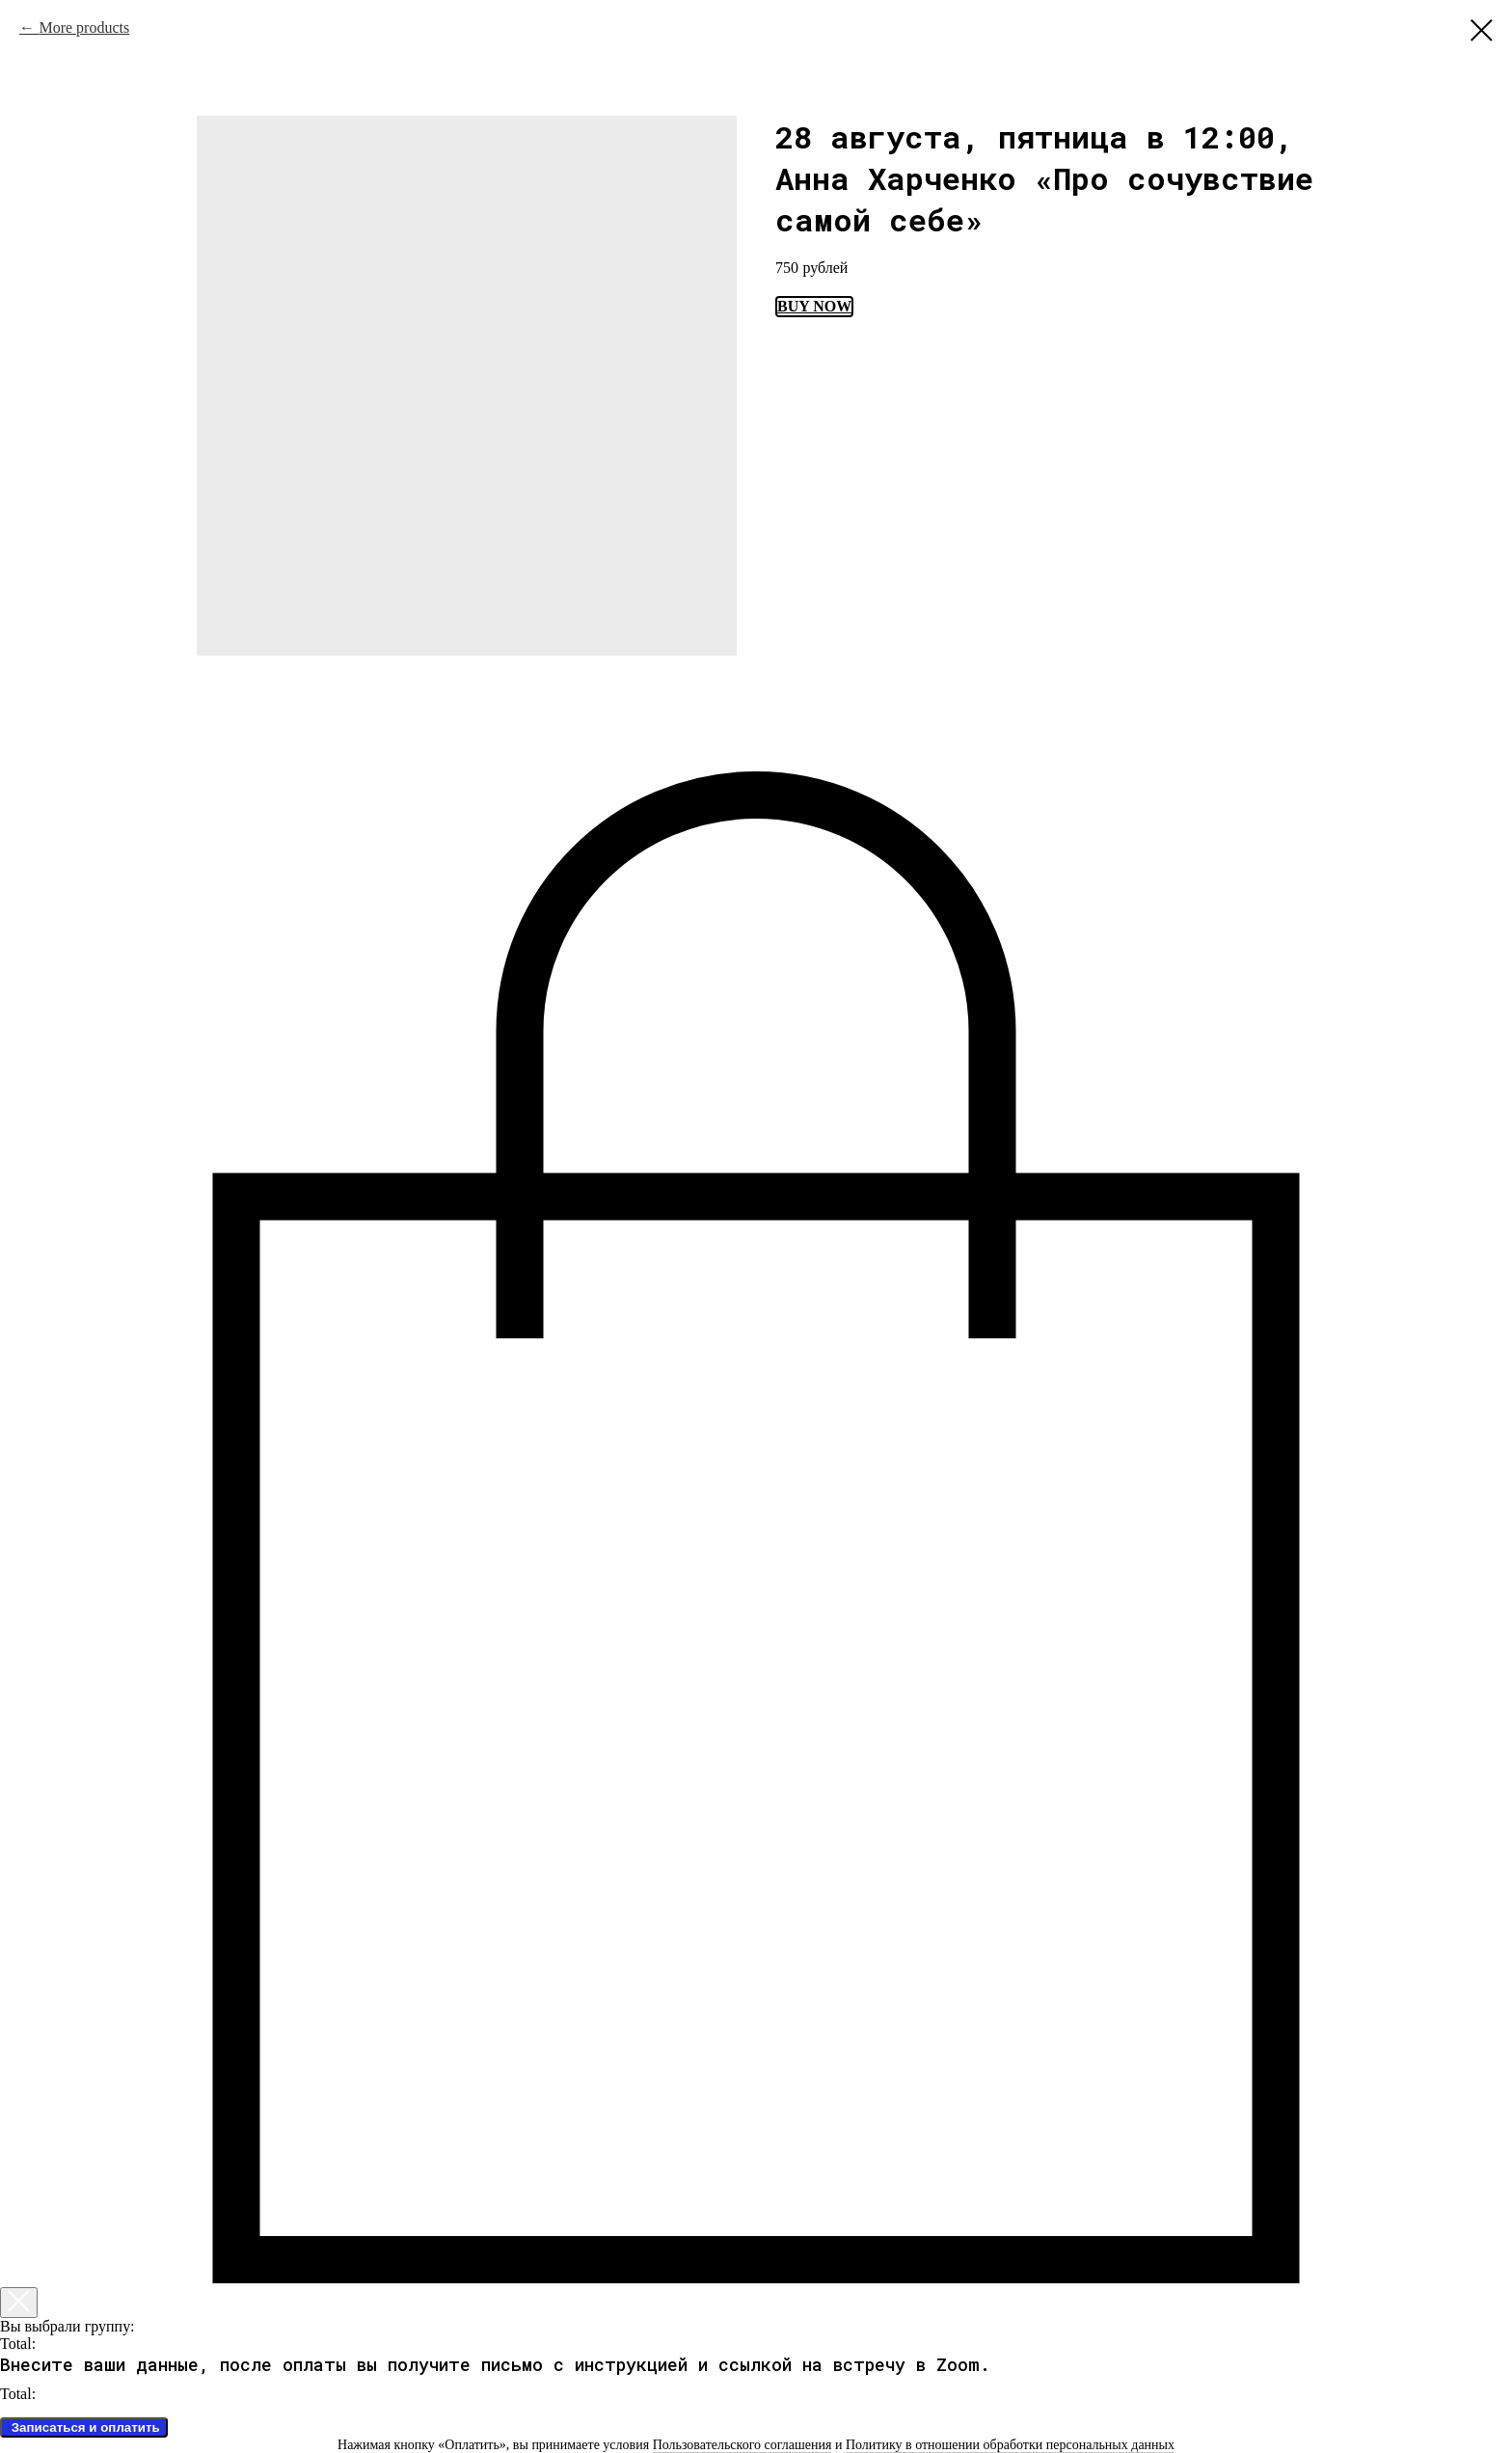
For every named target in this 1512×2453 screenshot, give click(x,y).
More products (84, 27)
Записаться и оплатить (84, 2427)
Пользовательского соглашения (742, 2445)
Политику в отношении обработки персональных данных (1010, 2445)
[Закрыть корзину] (19, 2302)
